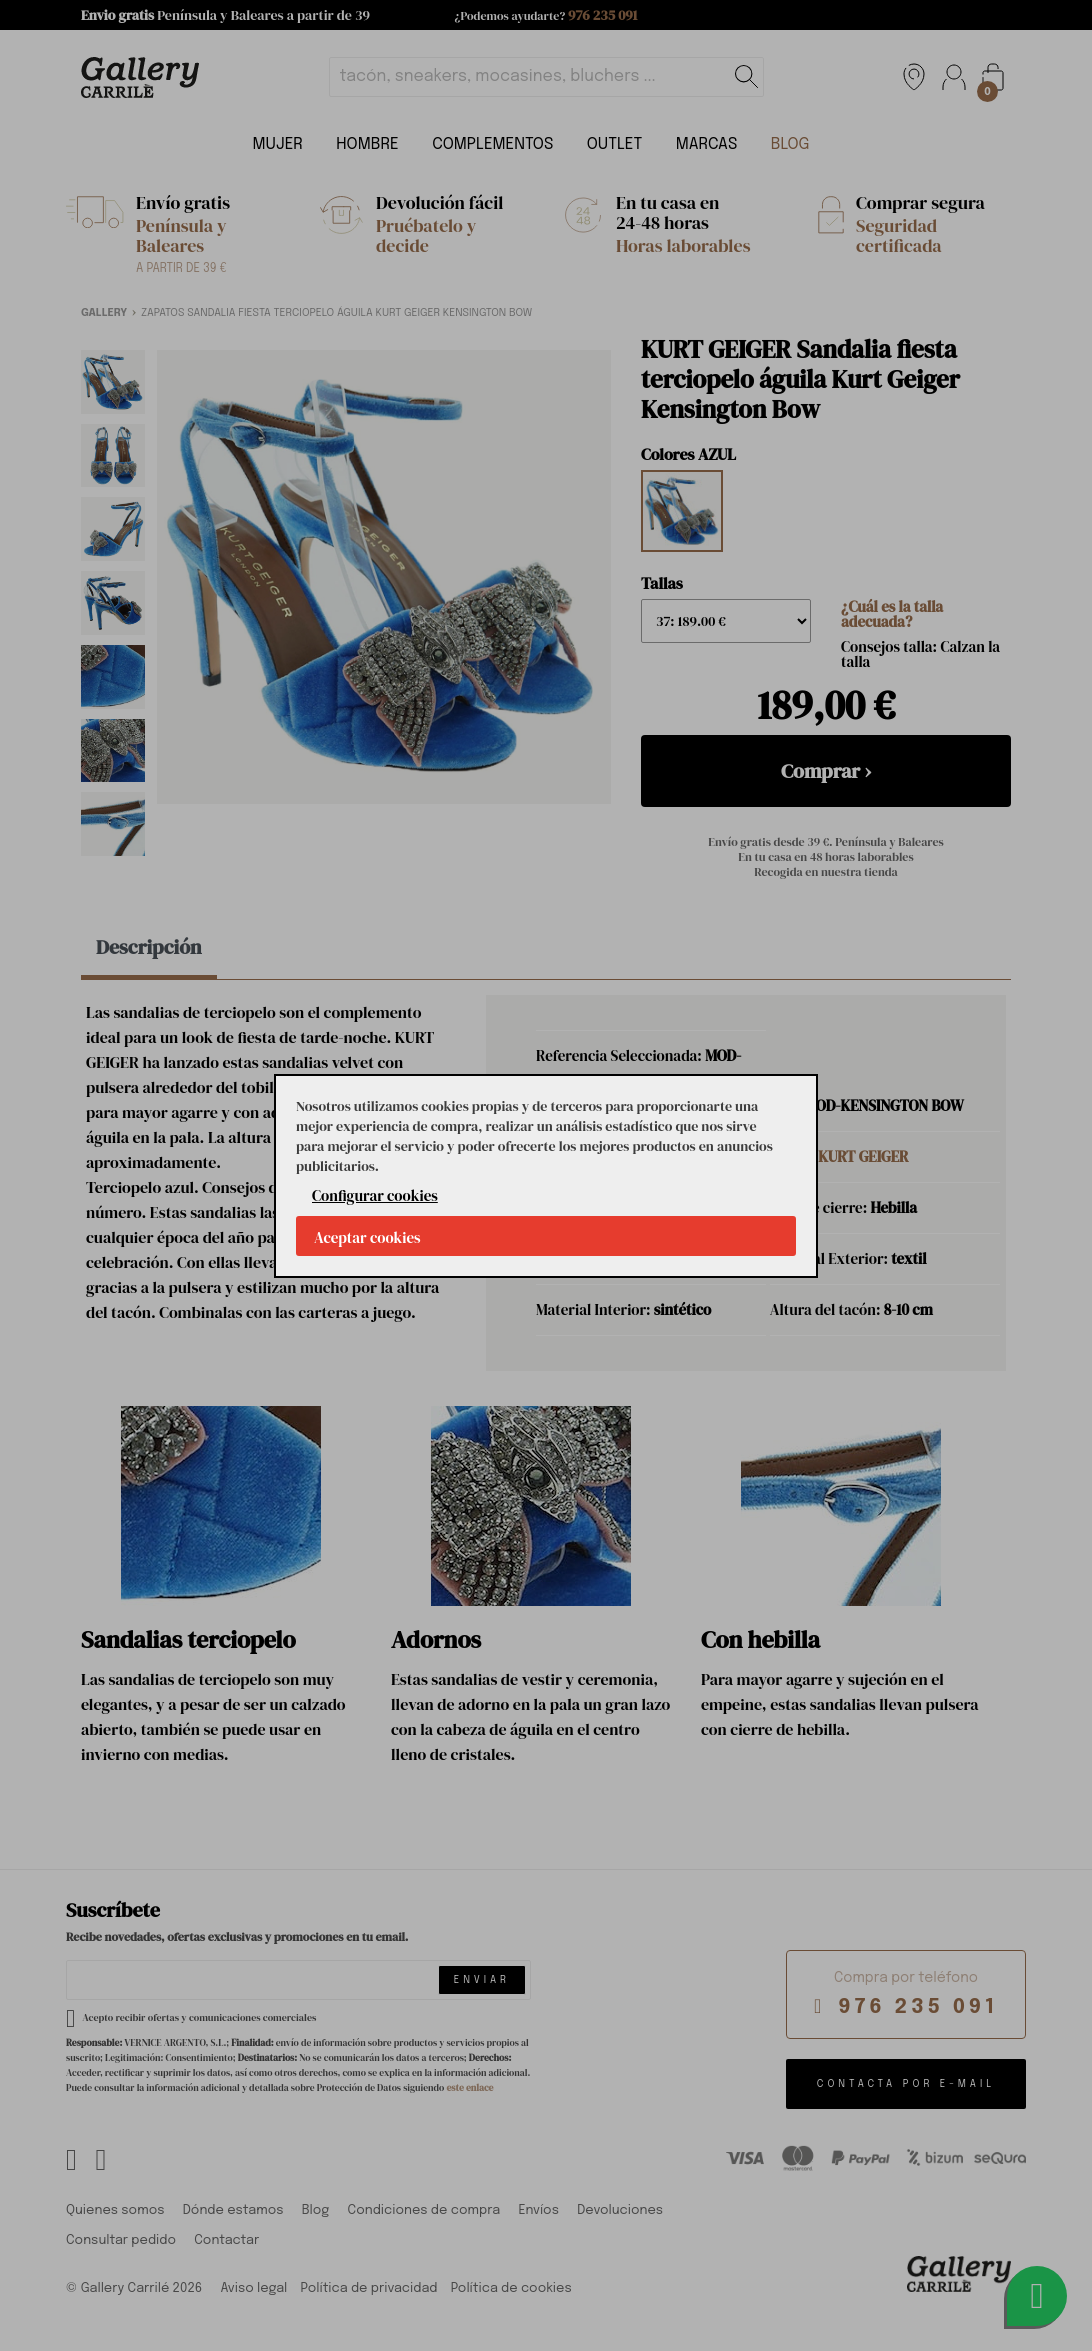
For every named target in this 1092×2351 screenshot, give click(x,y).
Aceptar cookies (367, 1237)
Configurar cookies (375, 1195)
